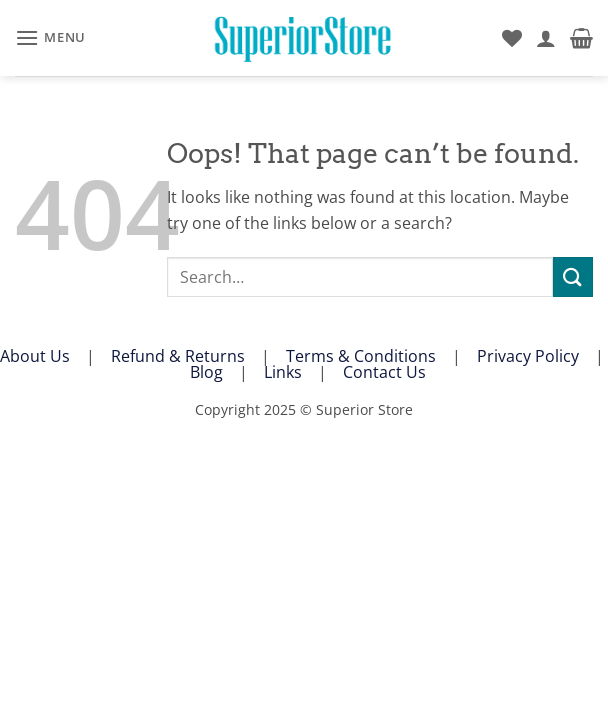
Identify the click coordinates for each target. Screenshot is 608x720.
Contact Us (384, 372)
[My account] (546, 38)
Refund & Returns (178, 356)
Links (283, 372)
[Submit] (573, 276)
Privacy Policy (528, 356)
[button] (50, 37)
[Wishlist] (512, 38)
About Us (35, 356)
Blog (206, 372)
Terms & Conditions (361, 356)
